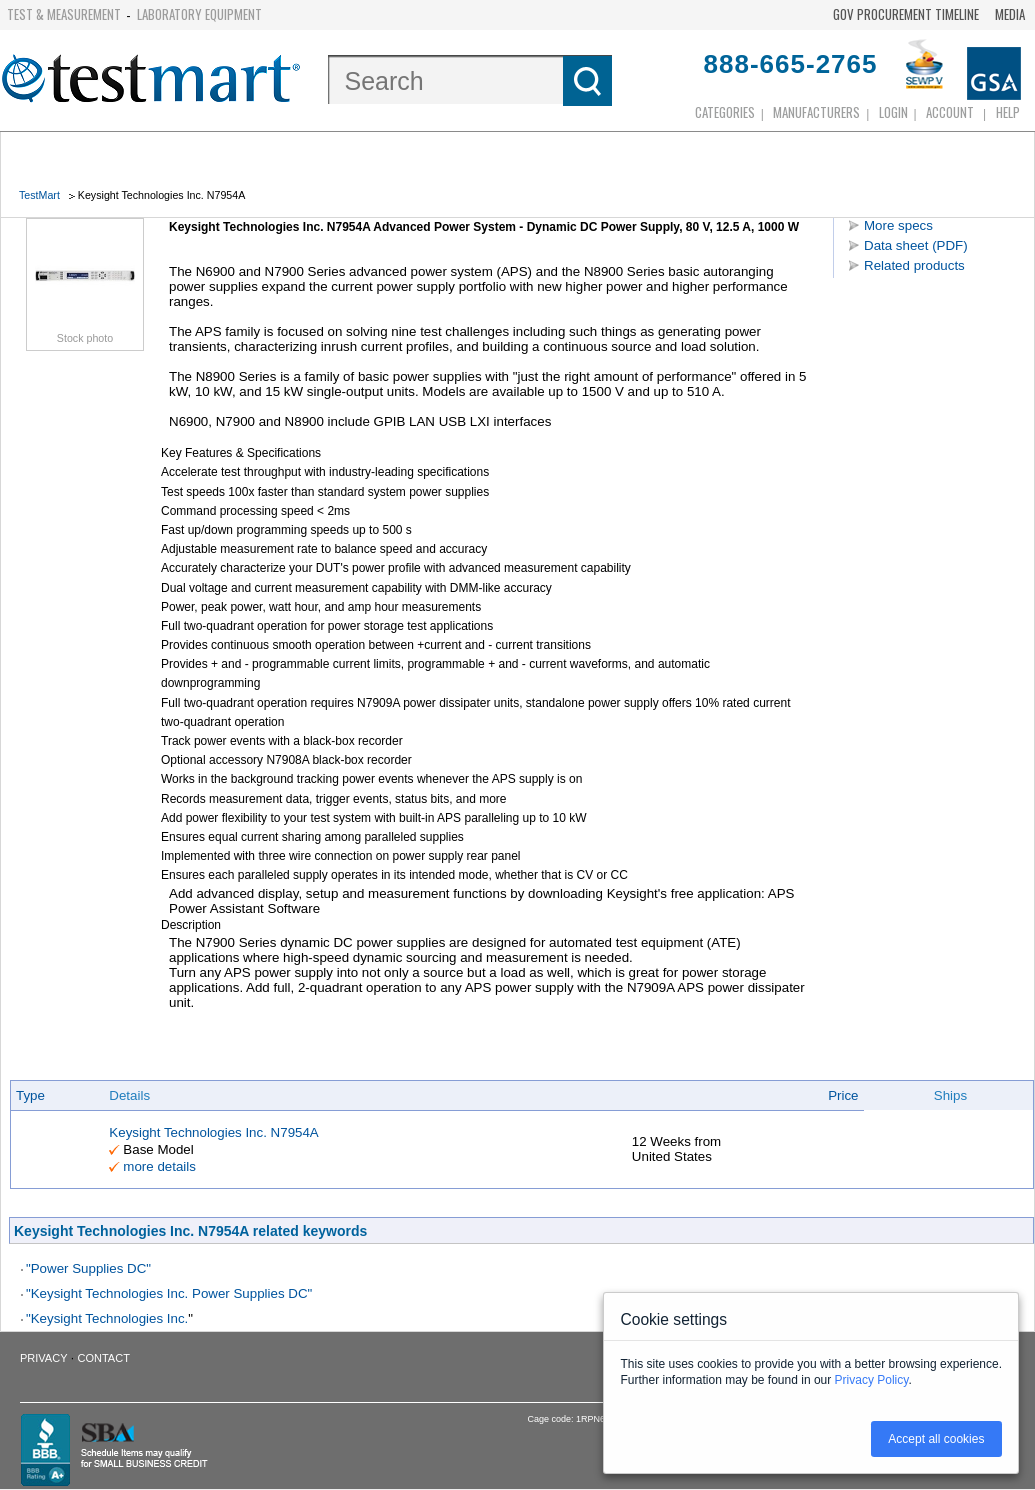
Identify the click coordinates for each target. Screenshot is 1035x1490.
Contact (104, 1358)
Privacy (43, 1358)
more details (159, 1166)
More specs (898, 225)
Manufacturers (816, 112)
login (893, 112)
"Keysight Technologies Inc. (107, 1318)
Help (1008, 112)
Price (843, 1095)
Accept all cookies (936, 1439)
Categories (725, 112)
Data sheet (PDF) (916, 245)
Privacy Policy (872, 1380)
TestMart (39, 195)
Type (30, 1095)
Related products (914, 265)
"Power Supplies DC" (88, 1268)
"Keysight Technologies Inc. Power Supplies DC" (169, 1293)
